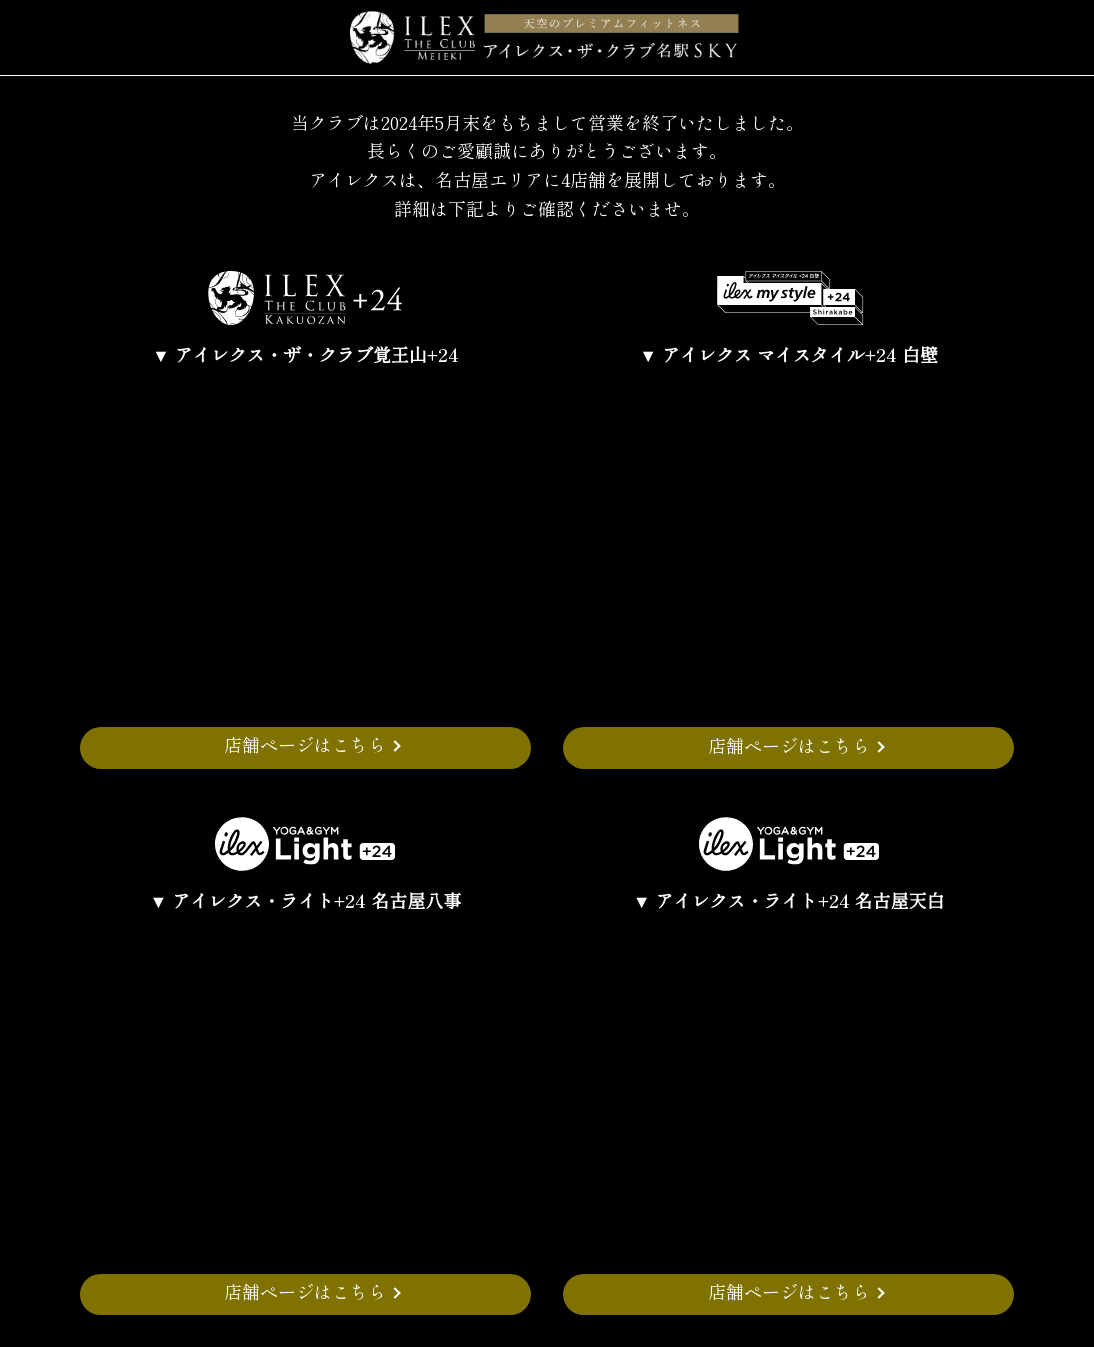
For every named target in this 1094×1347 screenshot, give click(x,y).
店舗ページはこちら (305, 744)
